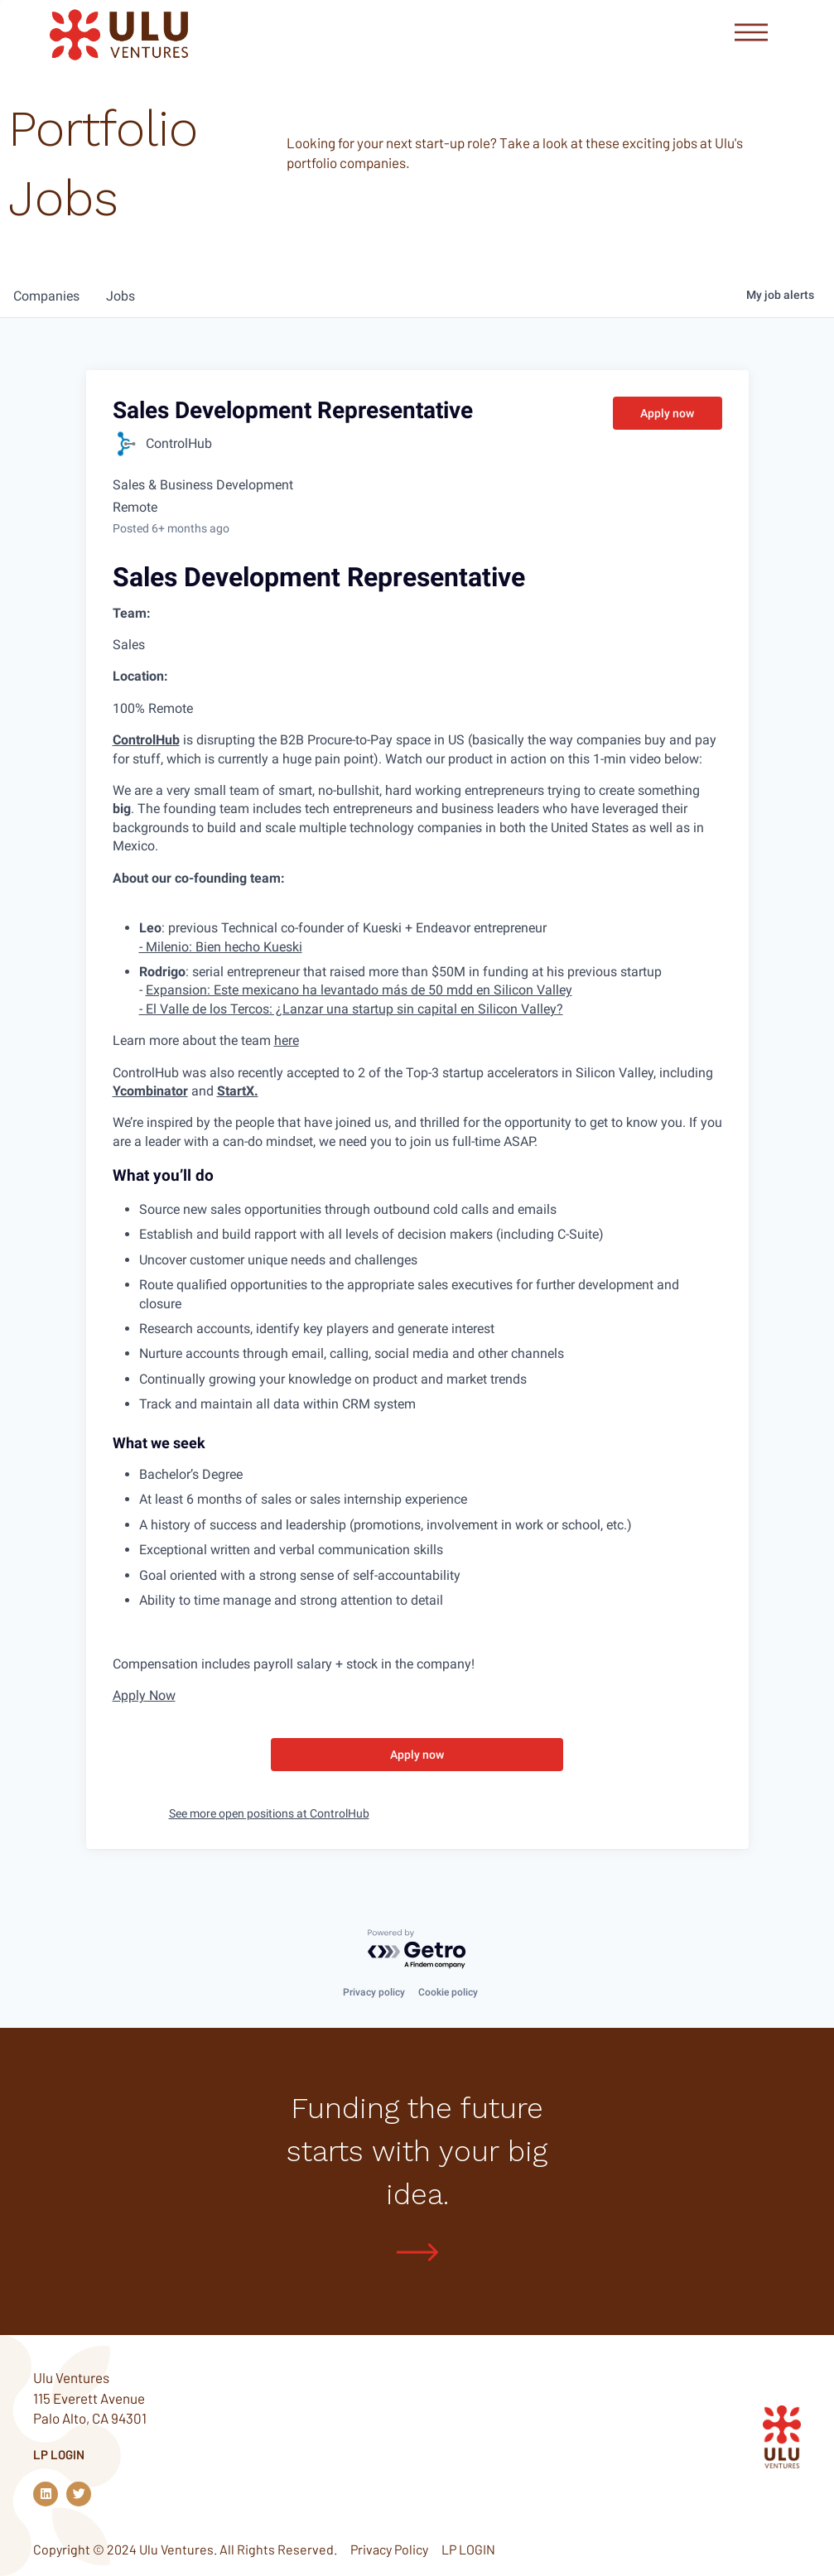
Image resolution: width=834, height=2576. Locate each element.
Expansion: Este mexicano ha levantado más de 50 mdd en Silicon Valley (359, 990)
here (286, 1040)
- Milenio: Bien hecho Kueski (220, 947)
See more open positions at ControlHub (269, 1813)
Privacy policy (374, 1991)
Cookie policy (448, 1991)
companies (46, 296)
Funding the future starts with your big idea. (417, 2149)
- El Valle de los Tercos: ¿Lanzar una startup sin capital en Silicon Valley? (351, 1009)
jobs (120, 296)
